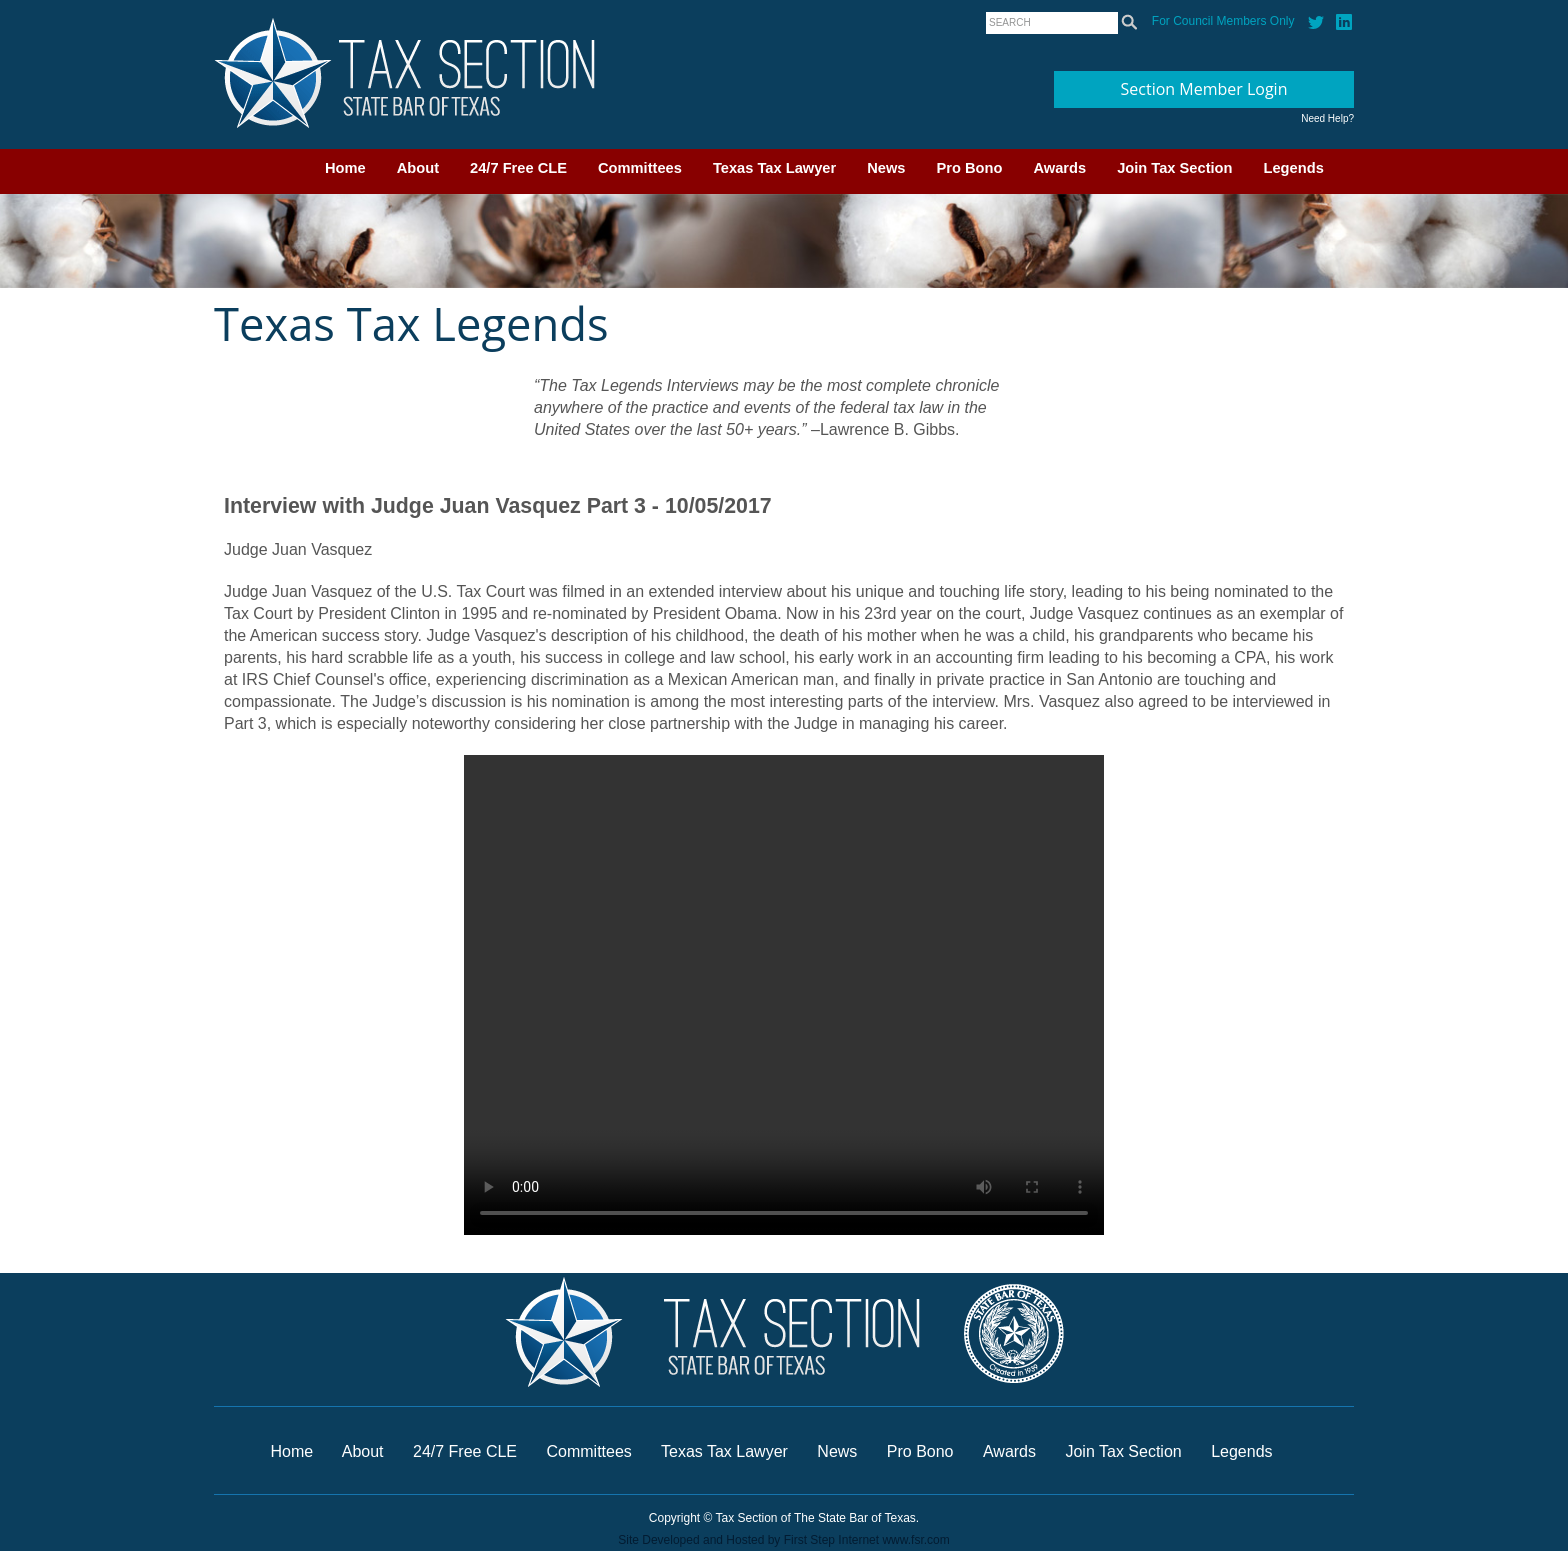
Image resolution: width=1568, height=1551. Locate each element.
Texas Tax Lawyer (774, 168)
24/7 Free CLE (518, 168)
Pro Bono (970, 168)
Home (345, 168)
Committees (640, 168)
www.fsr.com (915, 1540)
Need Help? (1327, 118)
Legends (1294, 168)
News (886, 168)
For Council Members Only (1223, 21)
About (418, 168)
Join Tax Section (1174, 168)
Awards (1059, 168)
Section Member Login (1204, 89)
